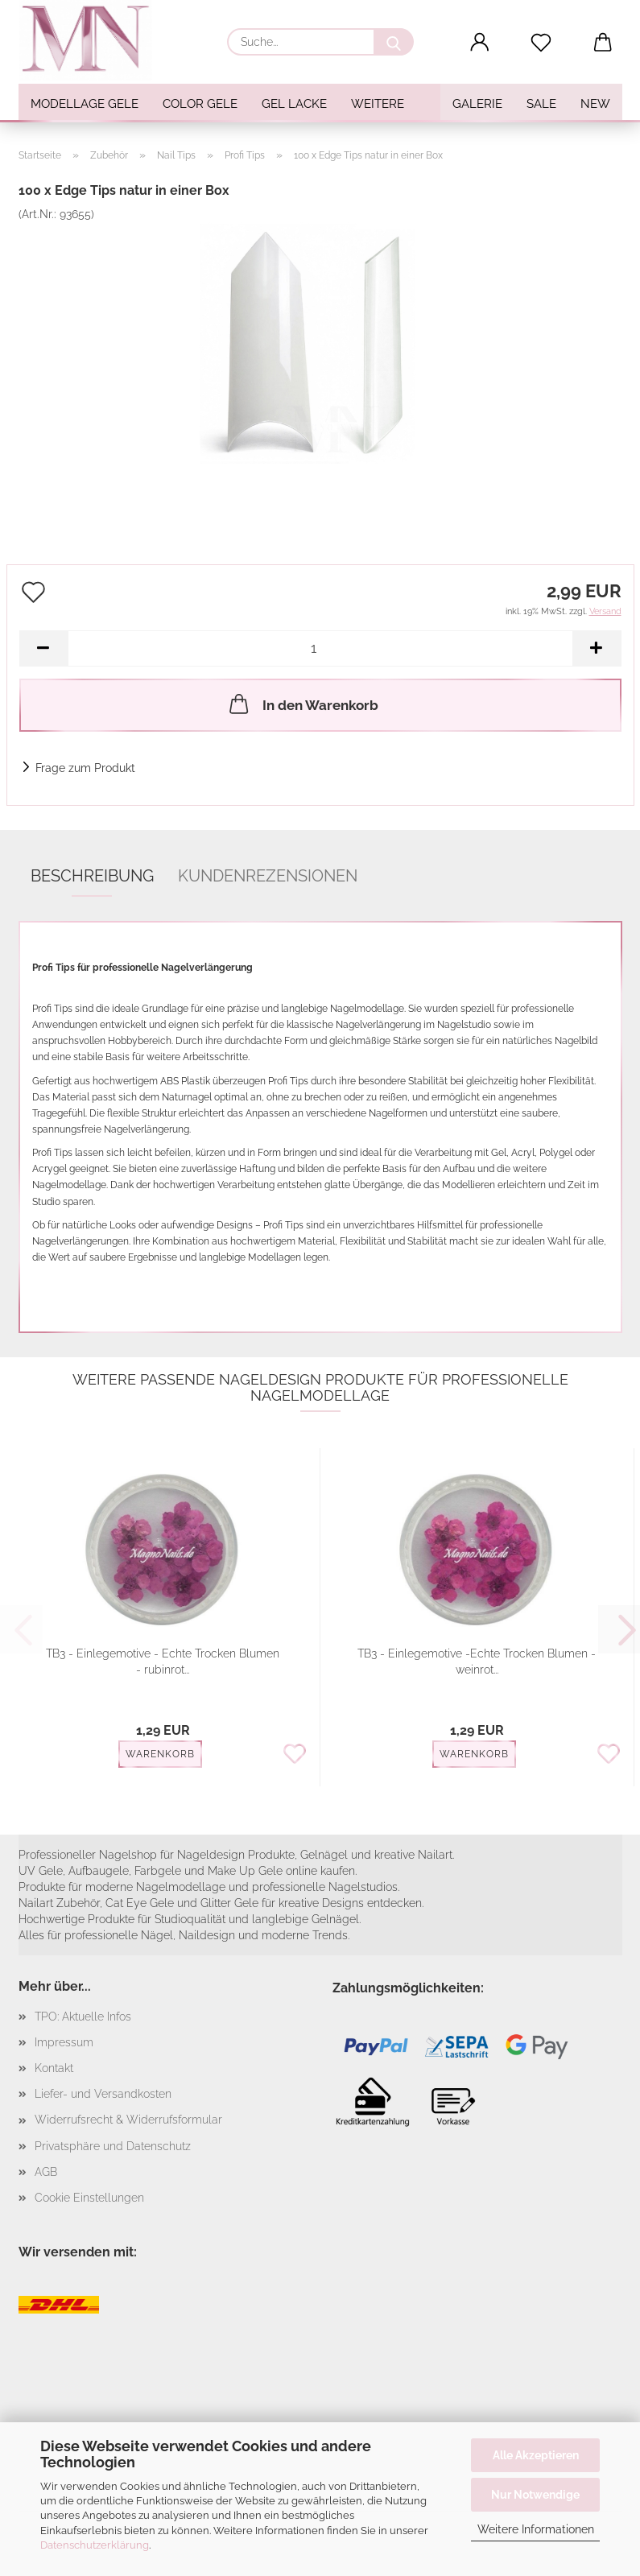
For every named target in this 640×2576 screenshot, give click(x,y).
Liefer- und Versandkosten (103, 2093)
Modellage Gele (84, 104)
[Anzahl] (320, 648)
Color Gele (200, 104)
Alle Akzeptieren (536, 2455)
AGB (46, 2171)
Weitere (377, 104)
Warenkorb (160, 1754)
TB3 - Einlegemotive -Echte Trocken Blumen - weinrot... (476, 1661)
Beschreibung (92, 876)
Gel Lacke (294, 104)
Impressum (64, 2042)
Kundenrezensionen (267, 876)
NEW (595, 104)
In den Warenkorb (302, 703)
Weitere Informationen (535, 2529)
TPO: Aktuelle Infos (83, 2016)
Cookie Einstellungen (89, 2197)
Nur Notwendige (535, 2494)
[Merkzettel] (541, 42)
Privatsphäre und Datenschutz (113, 2146)
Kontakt (54, 2068)
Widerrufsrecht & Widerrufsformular (128, 2119)
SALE (541, 104)
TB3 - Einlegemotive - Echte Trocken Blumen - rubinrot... (162, 1661)
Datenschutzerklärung (94, 2545)
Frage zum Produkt (85, 768)
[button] (479, 42)
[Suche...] (394, 42)
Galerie (477, 104)
